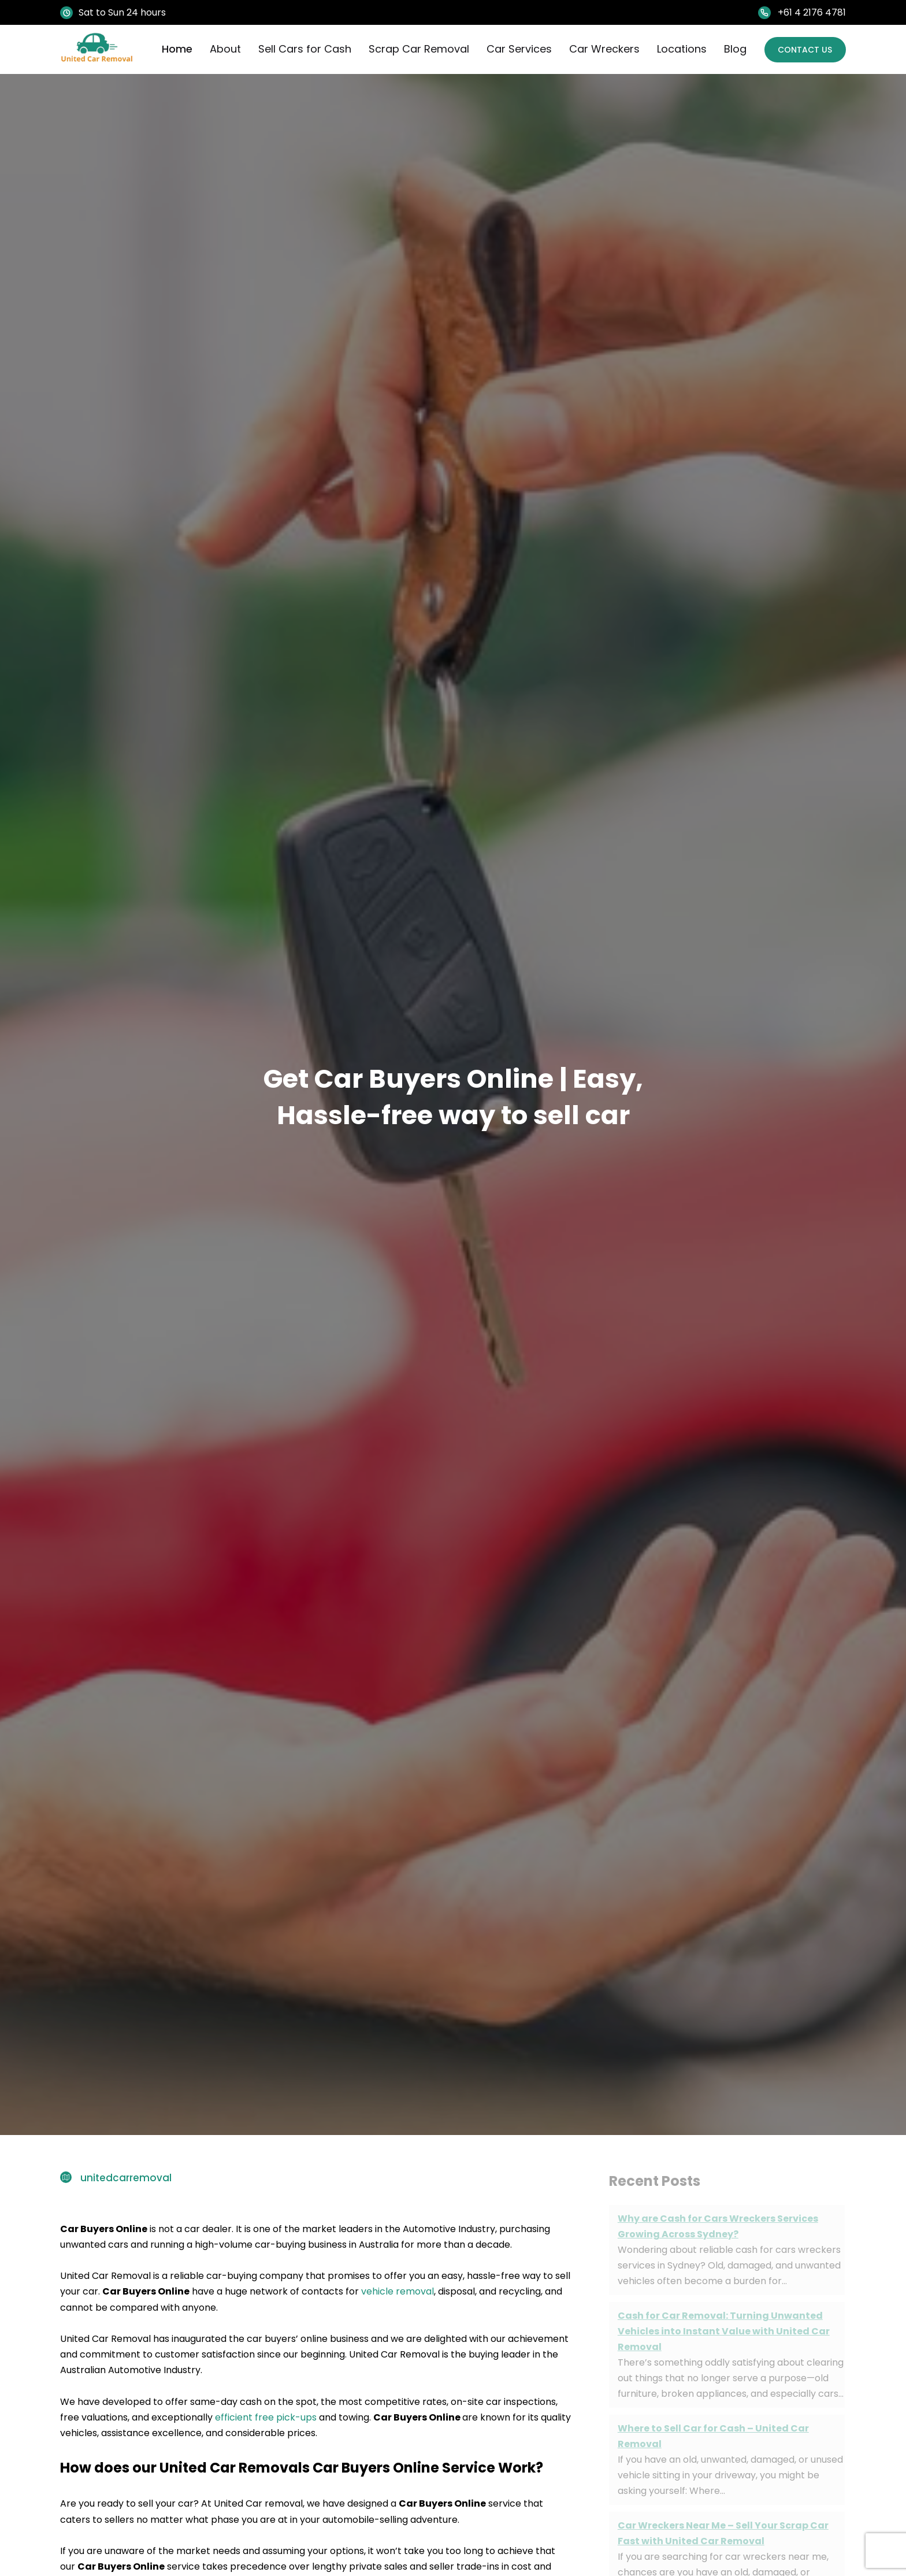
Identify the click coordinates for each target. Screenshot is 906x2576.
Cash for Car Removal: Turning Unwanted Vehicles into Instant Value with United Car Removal (724, 2331)
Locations (678, 49)
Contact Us (803, 49)
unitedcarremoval (126, 2178)
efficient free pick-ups (265, 2417)
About (221, 49)
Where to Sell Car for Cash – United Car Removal (713, 2436)
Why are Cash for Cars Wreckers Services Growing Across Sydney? (718, 2226)
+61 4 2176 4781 (812, 12)
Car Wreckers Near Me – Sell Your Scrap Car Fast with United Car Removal (723, 2533)
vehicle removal (397, 2291)
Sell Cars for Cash (300, 49)
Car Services (515, 49)
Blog (731, 49)
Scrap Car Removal (415, 49)
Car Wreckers (600, 49)
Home (173, 49)
